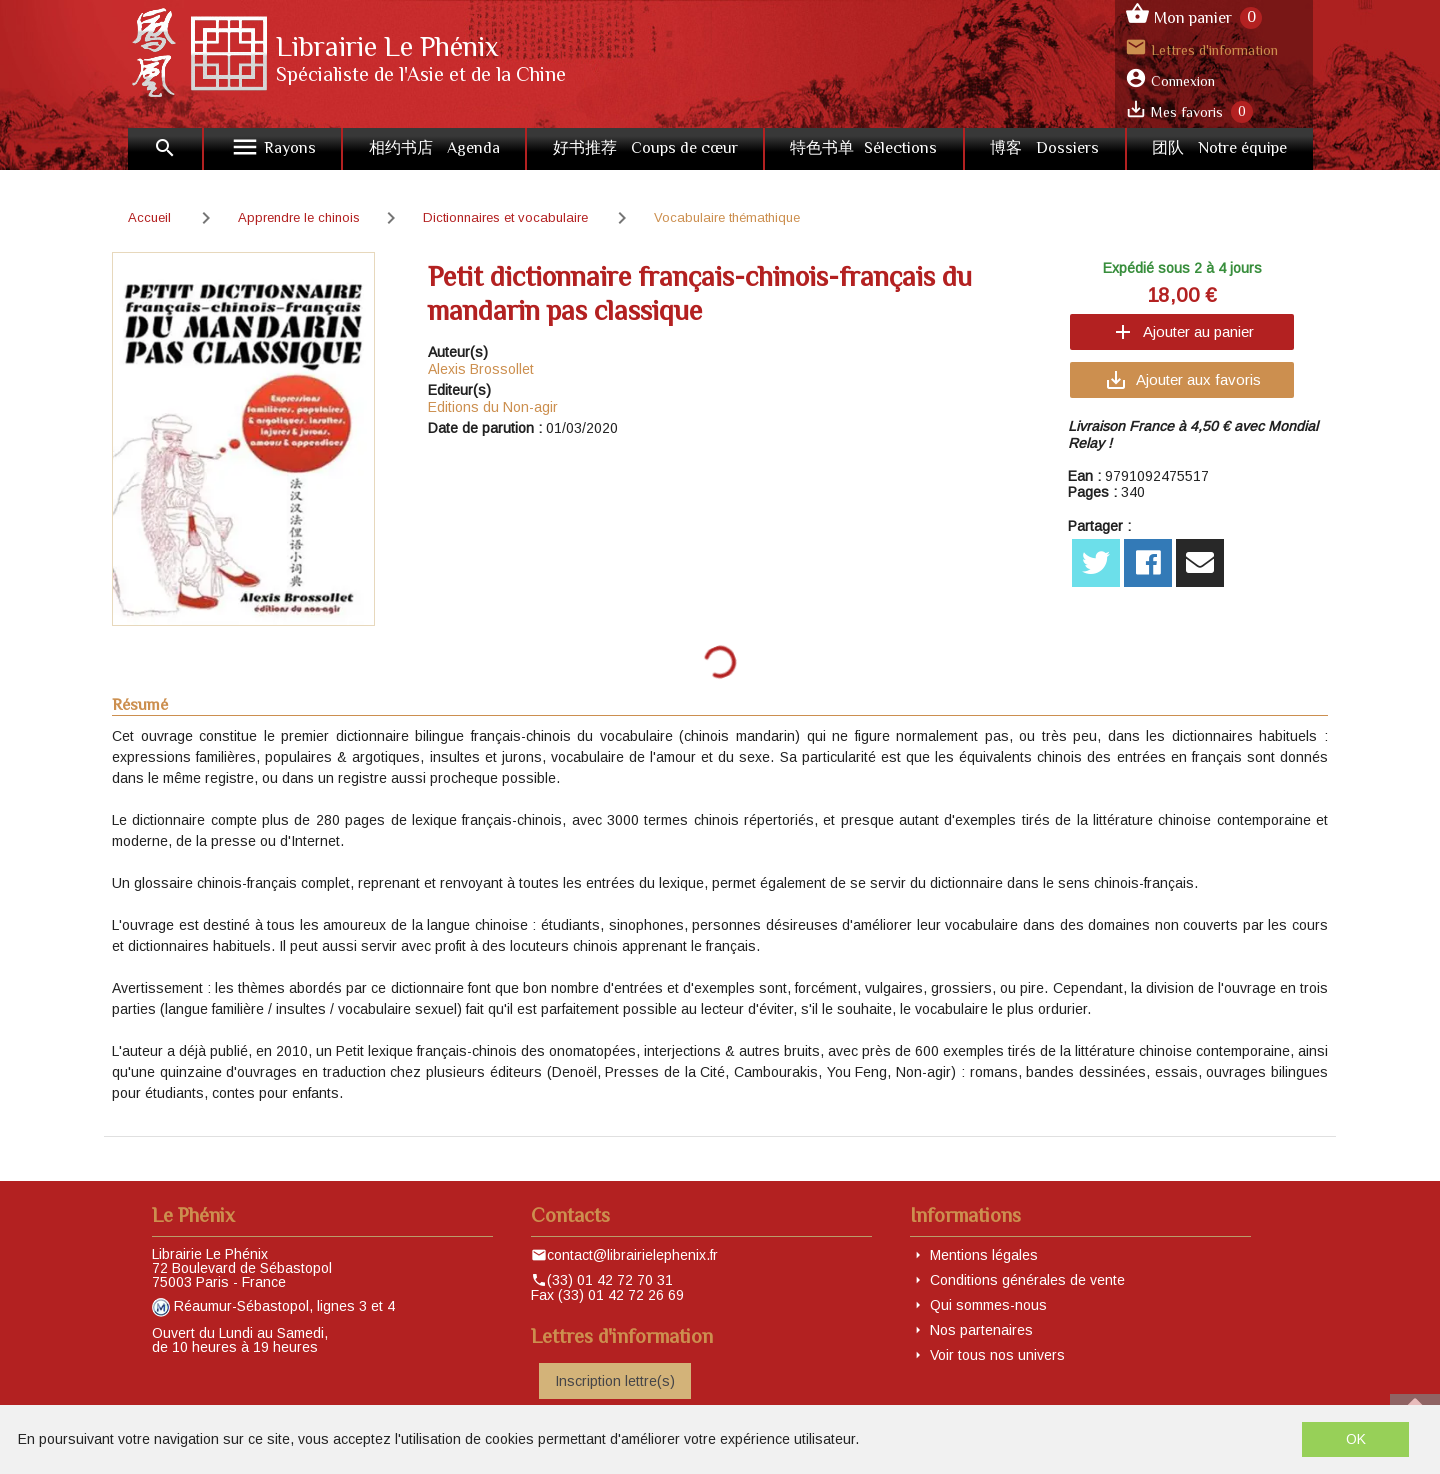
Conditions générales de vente (1027, 1280)
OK (1356, 1439)
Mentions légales (984, 1255)
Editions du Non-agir (493, 407)
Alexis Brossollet (481, 369)
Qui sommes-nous (988, 1305)
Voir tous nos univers (997, 1355)
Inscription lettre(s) (615, 1381)
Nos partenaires (981, 1330)
